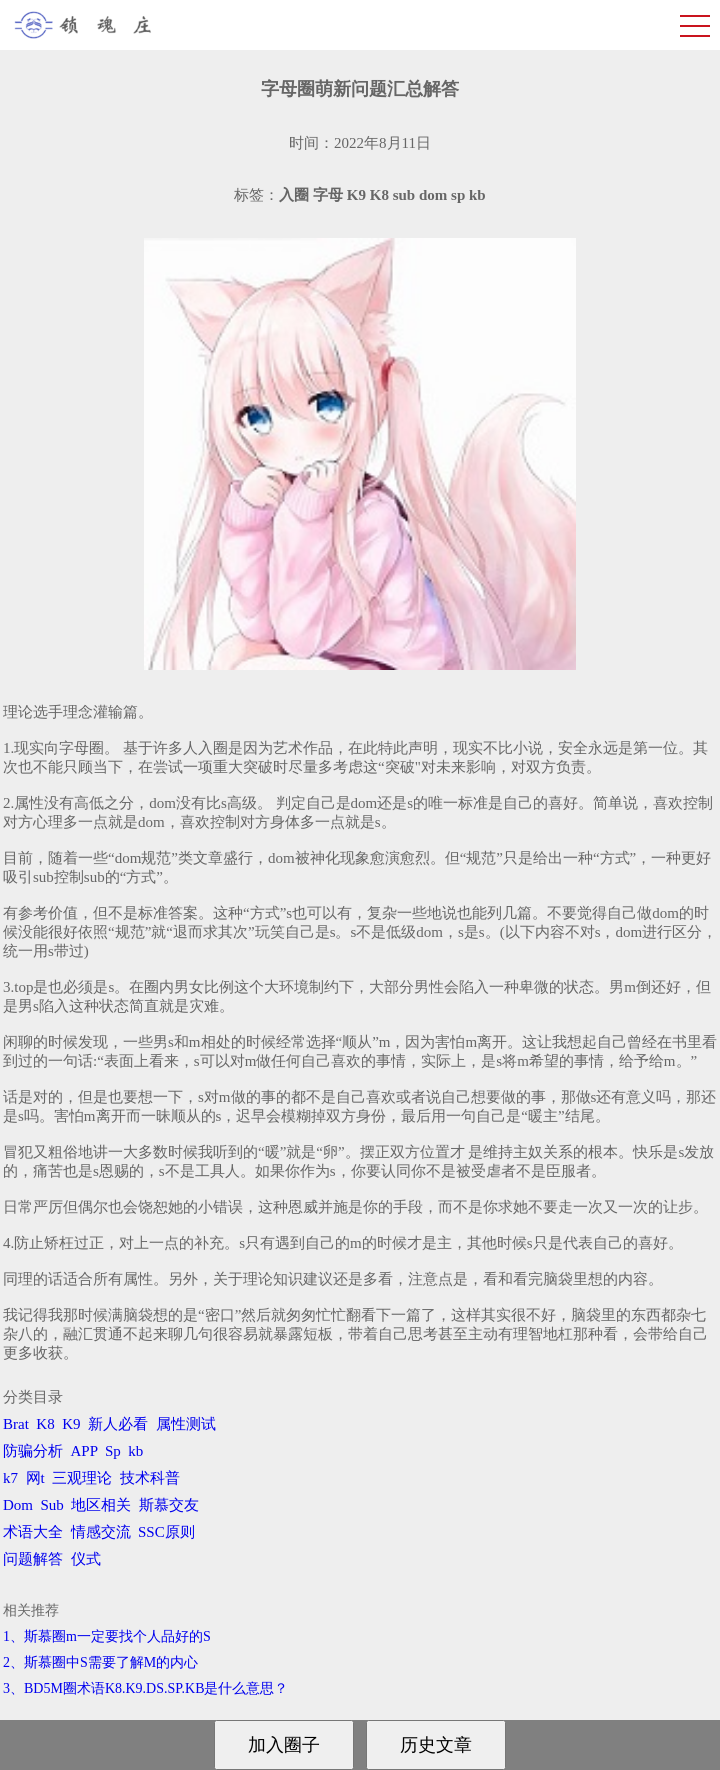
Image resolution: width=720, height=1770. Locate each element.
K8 (45, 1424)
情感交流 (101, 1532)
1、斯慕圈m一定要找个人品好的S (107, 1636)
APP (84, 1451)
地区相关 (101, 1505)
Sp (113, 1451)
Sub (52, 1505)
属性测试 (186, 1424)
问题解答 (33, 1559)
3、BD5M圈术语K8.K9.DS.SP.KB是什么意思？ (145, 1688)
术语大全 (33, 1532)
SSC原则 (166, 1532)
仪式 (86, 1559)
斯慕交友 (169, 1505)
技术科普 (150, 1478)
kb (135, 1451)
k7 (10, 1478)
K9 (71, 1424)
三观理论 (82, 1478)
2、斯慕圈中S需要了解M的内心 (100, 1662)
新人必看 (118, 1424)
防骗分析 (33, 1451)
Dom (18, 1505)
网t (35, 1478)
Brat (16, 1424)
